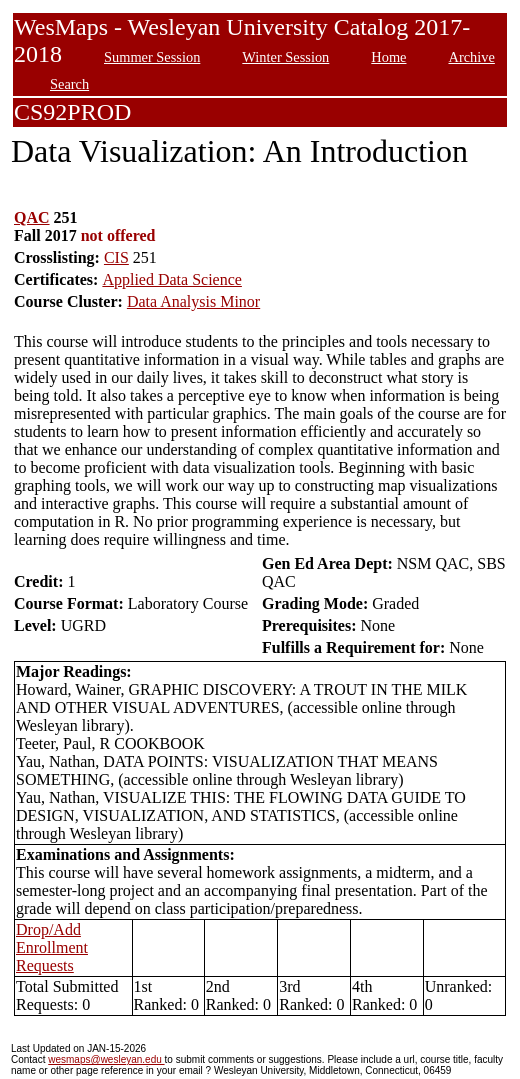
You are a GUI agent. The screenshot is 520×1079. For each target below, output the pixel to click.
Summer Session (152, 57)
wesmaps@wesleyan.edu (106, 1059)
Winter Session (285, 57)
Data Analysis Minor (193, 301)
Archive (471, 57)
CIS (116, 257)
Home (388, 57)
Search (69, 84)
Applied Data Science (172, 279)
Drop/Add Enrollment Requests (52, 947)
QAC (32, 217)
